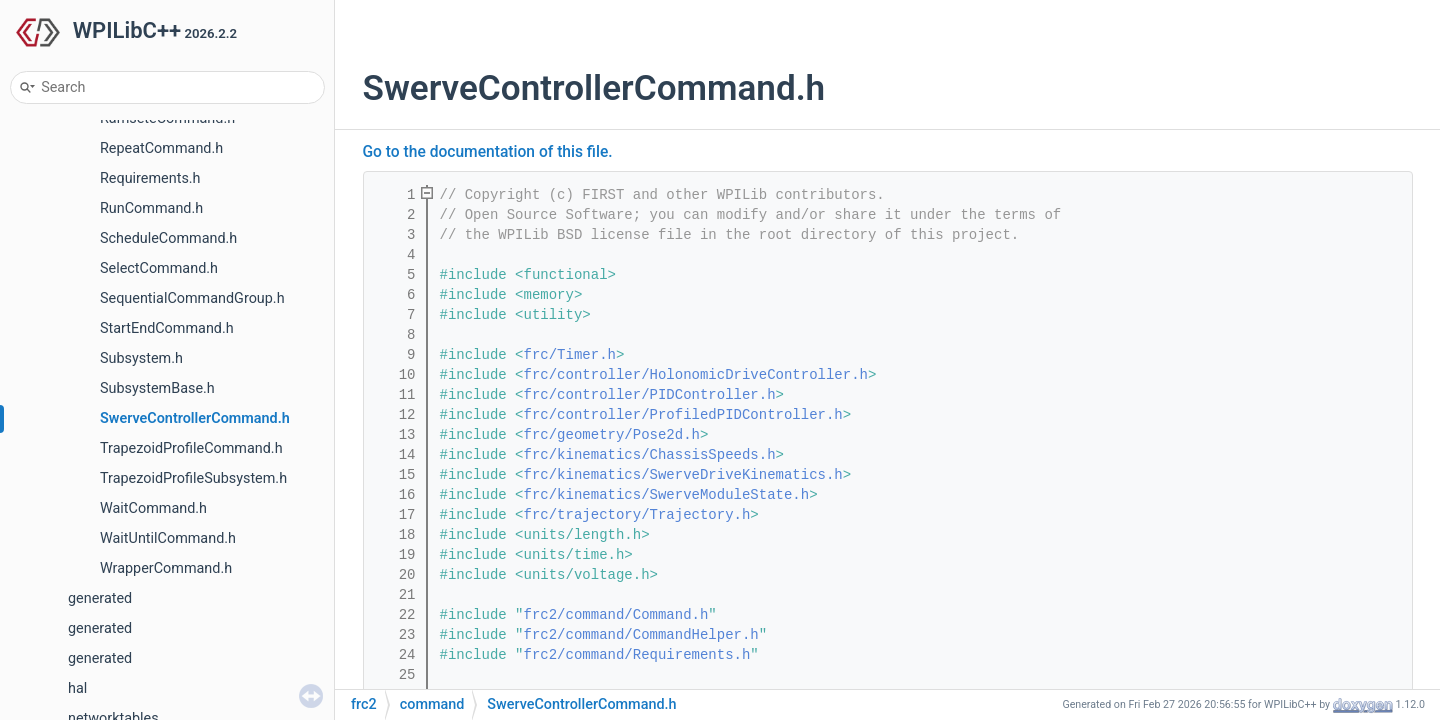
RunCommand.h (151, 208)
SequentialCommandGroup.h (192, 298)
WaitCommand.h (153, 508)
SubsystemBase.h (157, 388)
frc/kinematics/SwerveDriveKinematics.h (683, 475)
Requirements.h (150, 178)
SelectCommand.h (159, 268)
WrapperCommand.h (166, 568)
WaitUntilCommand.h (168, 538)
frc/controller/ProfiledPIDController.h (683, 415)
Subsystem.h (141, 358)
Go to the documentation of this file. (488, 152)
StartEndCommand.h (167, 328)
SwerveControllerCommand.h (195, 418)
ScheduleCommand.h (168, 238)
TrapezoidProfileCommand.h (191, 448)
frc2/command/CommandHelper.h (641, 635)
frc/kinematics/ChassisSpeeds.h (650, 455)
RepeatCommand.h (161, 148)
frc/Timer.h (570, 355)
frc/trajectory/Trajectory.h (637, 515)
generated (100, 598)
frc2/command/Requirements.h (637, 655)
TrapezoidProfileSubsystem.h (193, 478)
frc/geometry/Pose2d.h (612, 435)
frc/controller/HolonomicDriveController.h (696, 375)
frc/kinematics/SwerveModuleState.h (667, 495)
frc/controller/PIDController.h (650, 395)
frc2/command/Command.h (616, 615)
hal (77, 688)
